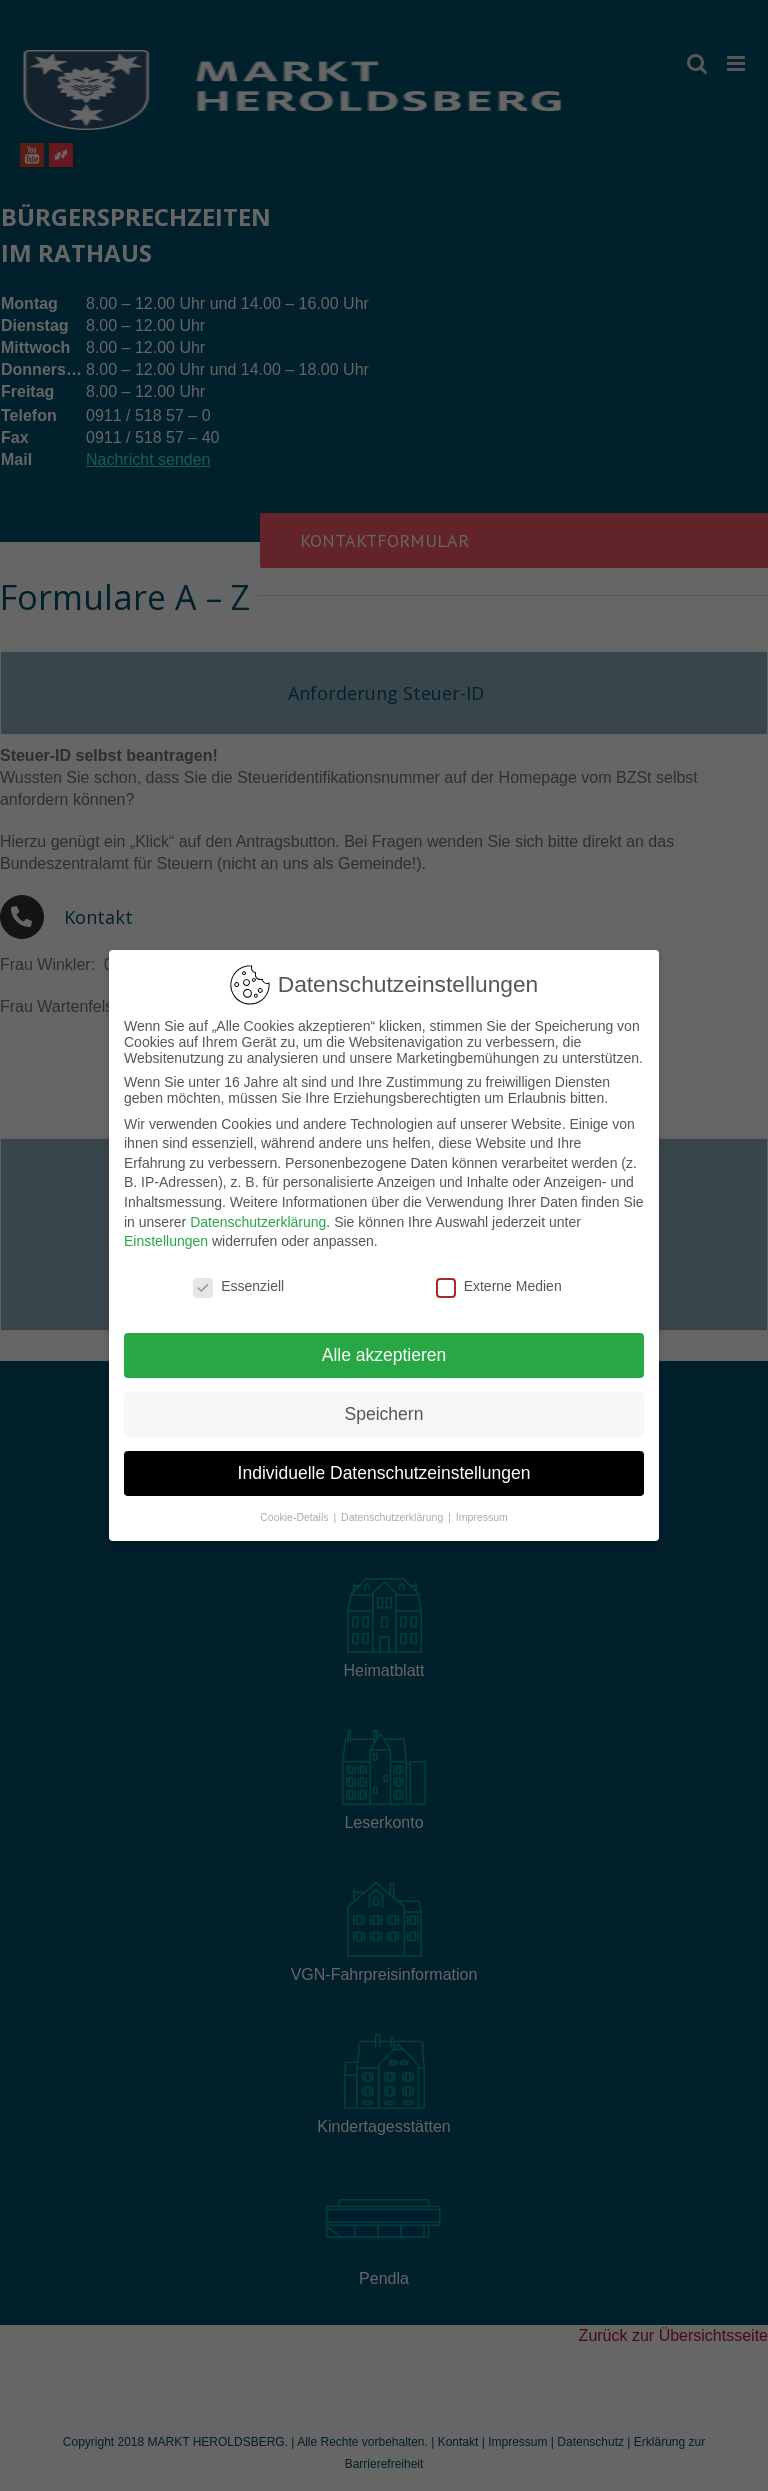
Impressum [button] (482, 1510)
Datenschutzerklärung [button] (393, 1510)
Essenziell (238, 1280)
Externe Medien (499, 1280)
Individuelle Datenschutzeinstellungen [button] (384, 1467)
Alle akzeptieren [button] (384, 1349)
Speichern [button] (384, 1408)
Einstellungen (166, 1235)
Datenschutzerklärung (258, 1216)
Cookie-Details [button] (295, 1510)
